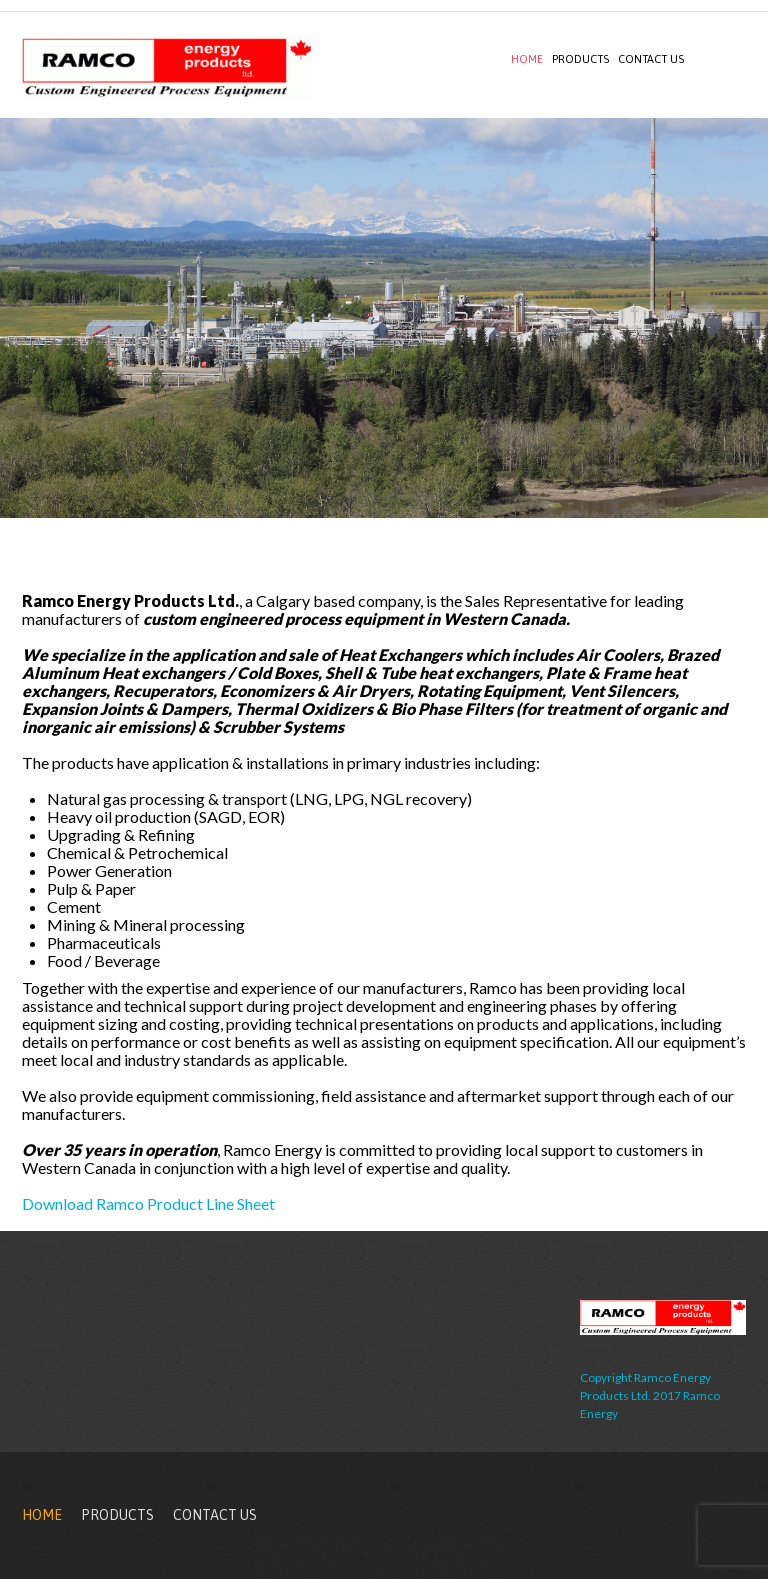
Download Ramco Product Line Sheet (148, 1203)
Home (527, 59)
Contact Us (651, 59)
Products (580, 59)
